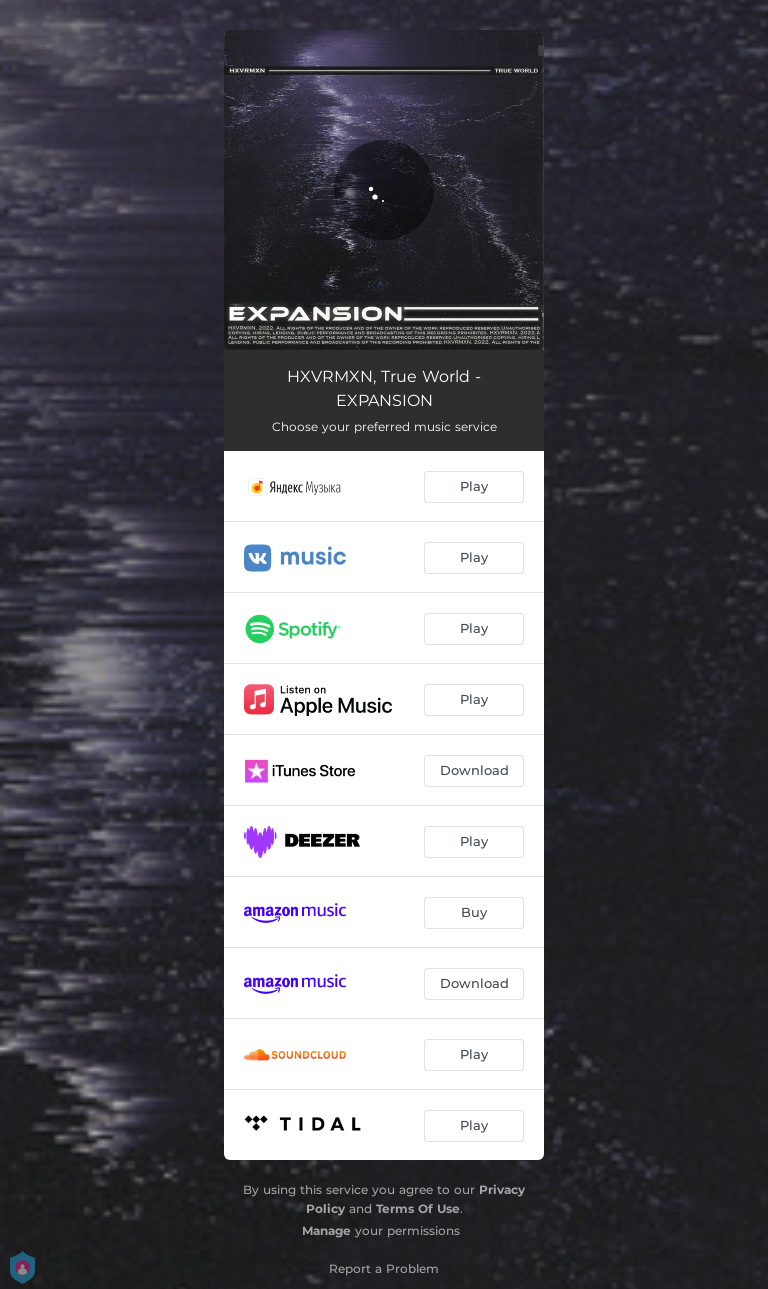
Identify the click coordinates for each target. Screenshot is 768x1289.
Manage (326, 1230)
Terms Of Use (418, 1208)
